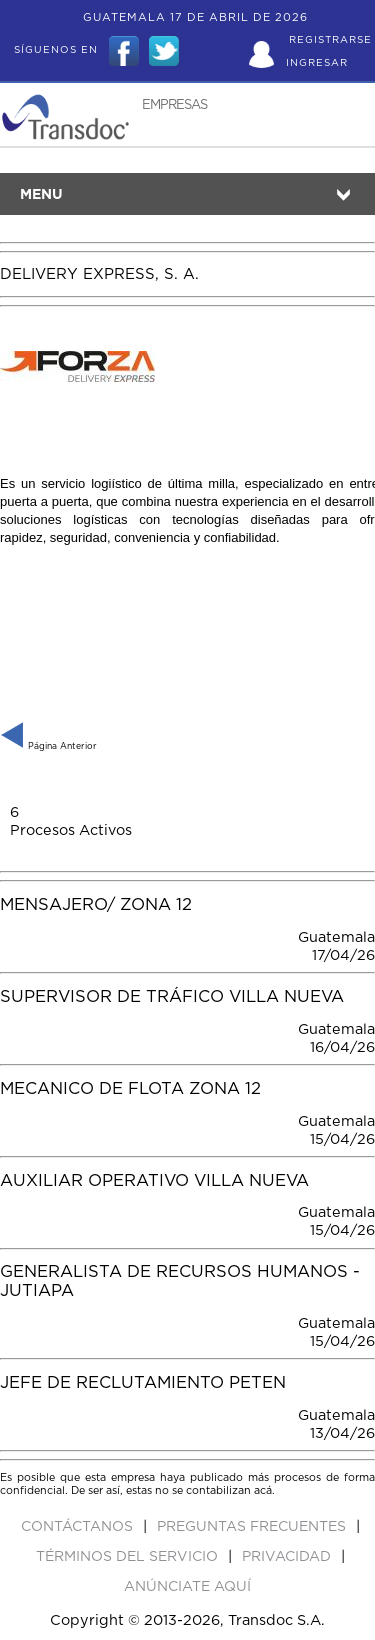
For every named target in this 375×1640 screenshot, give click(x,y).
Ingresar (317, 63)
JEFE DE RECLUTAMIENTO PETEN (143, 1383)
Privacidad (288, 1557)
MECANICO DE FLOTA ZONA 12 (130, 1089)
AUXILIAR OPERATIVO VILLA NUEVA (154, 1181)
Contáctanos (79, 1527)
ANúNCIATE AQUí (187, 1587)
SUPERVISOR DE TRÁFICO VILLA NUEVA (172, 997)
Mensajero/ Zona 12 (96, 905)
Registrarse (330, 40)
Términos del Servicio (129, 1557)
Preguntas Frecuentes (253, 1527)
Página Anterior (48, 746)
